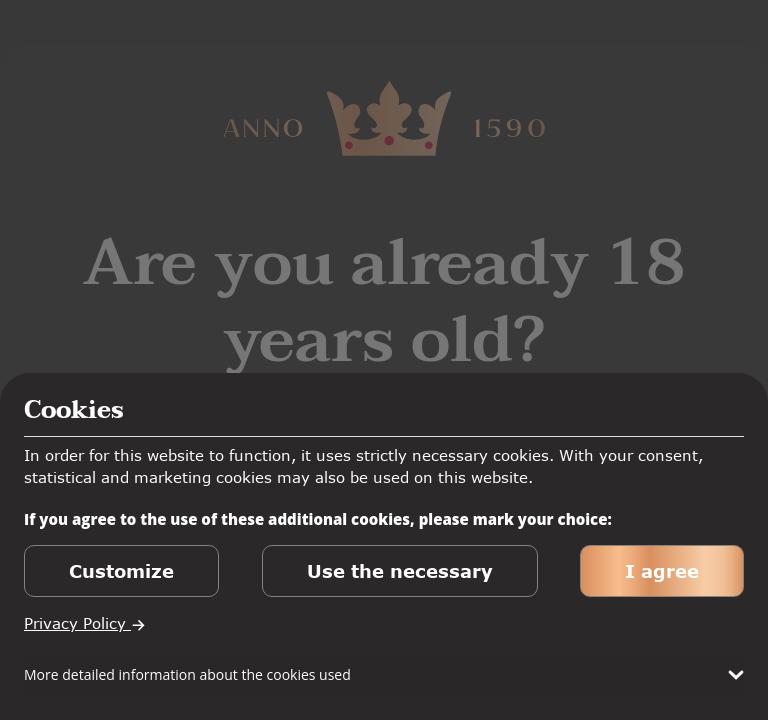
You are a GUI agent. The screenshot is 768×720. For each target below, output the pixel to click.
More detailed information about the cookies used (187, 674)
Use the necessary (400, 571)
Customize (121, 571)
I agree (662, 571)
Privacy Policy (85, 623)
